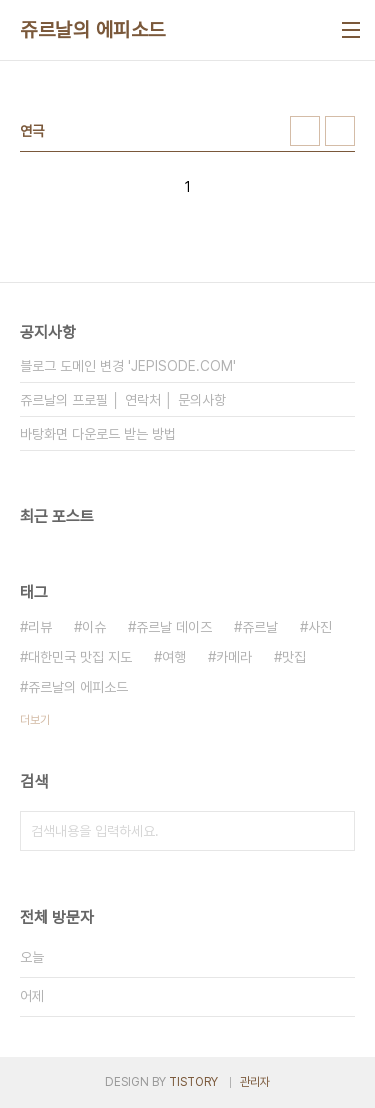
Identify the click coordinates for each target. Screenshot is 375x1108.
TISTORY (193, 1082)
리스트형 (340, 131)
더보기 (35, 720)
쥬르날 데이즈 (174, 627)
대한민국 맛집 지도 (80, 657)
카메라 (234, 657)
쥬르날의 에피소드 (93, 30)
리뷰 (40, 627)
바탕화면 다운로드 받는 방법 (98, 434)
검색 (335, 831)
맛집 (294, 657)
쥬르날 (260, 627)
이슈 (94, 627)
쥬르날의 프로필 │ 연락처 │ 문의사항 (123, 400)
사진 (320, 627)
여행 (174, 657)
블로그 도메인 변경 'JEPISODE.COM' (128, 366)
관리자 (255, 1082)
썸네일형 (305, 131)
